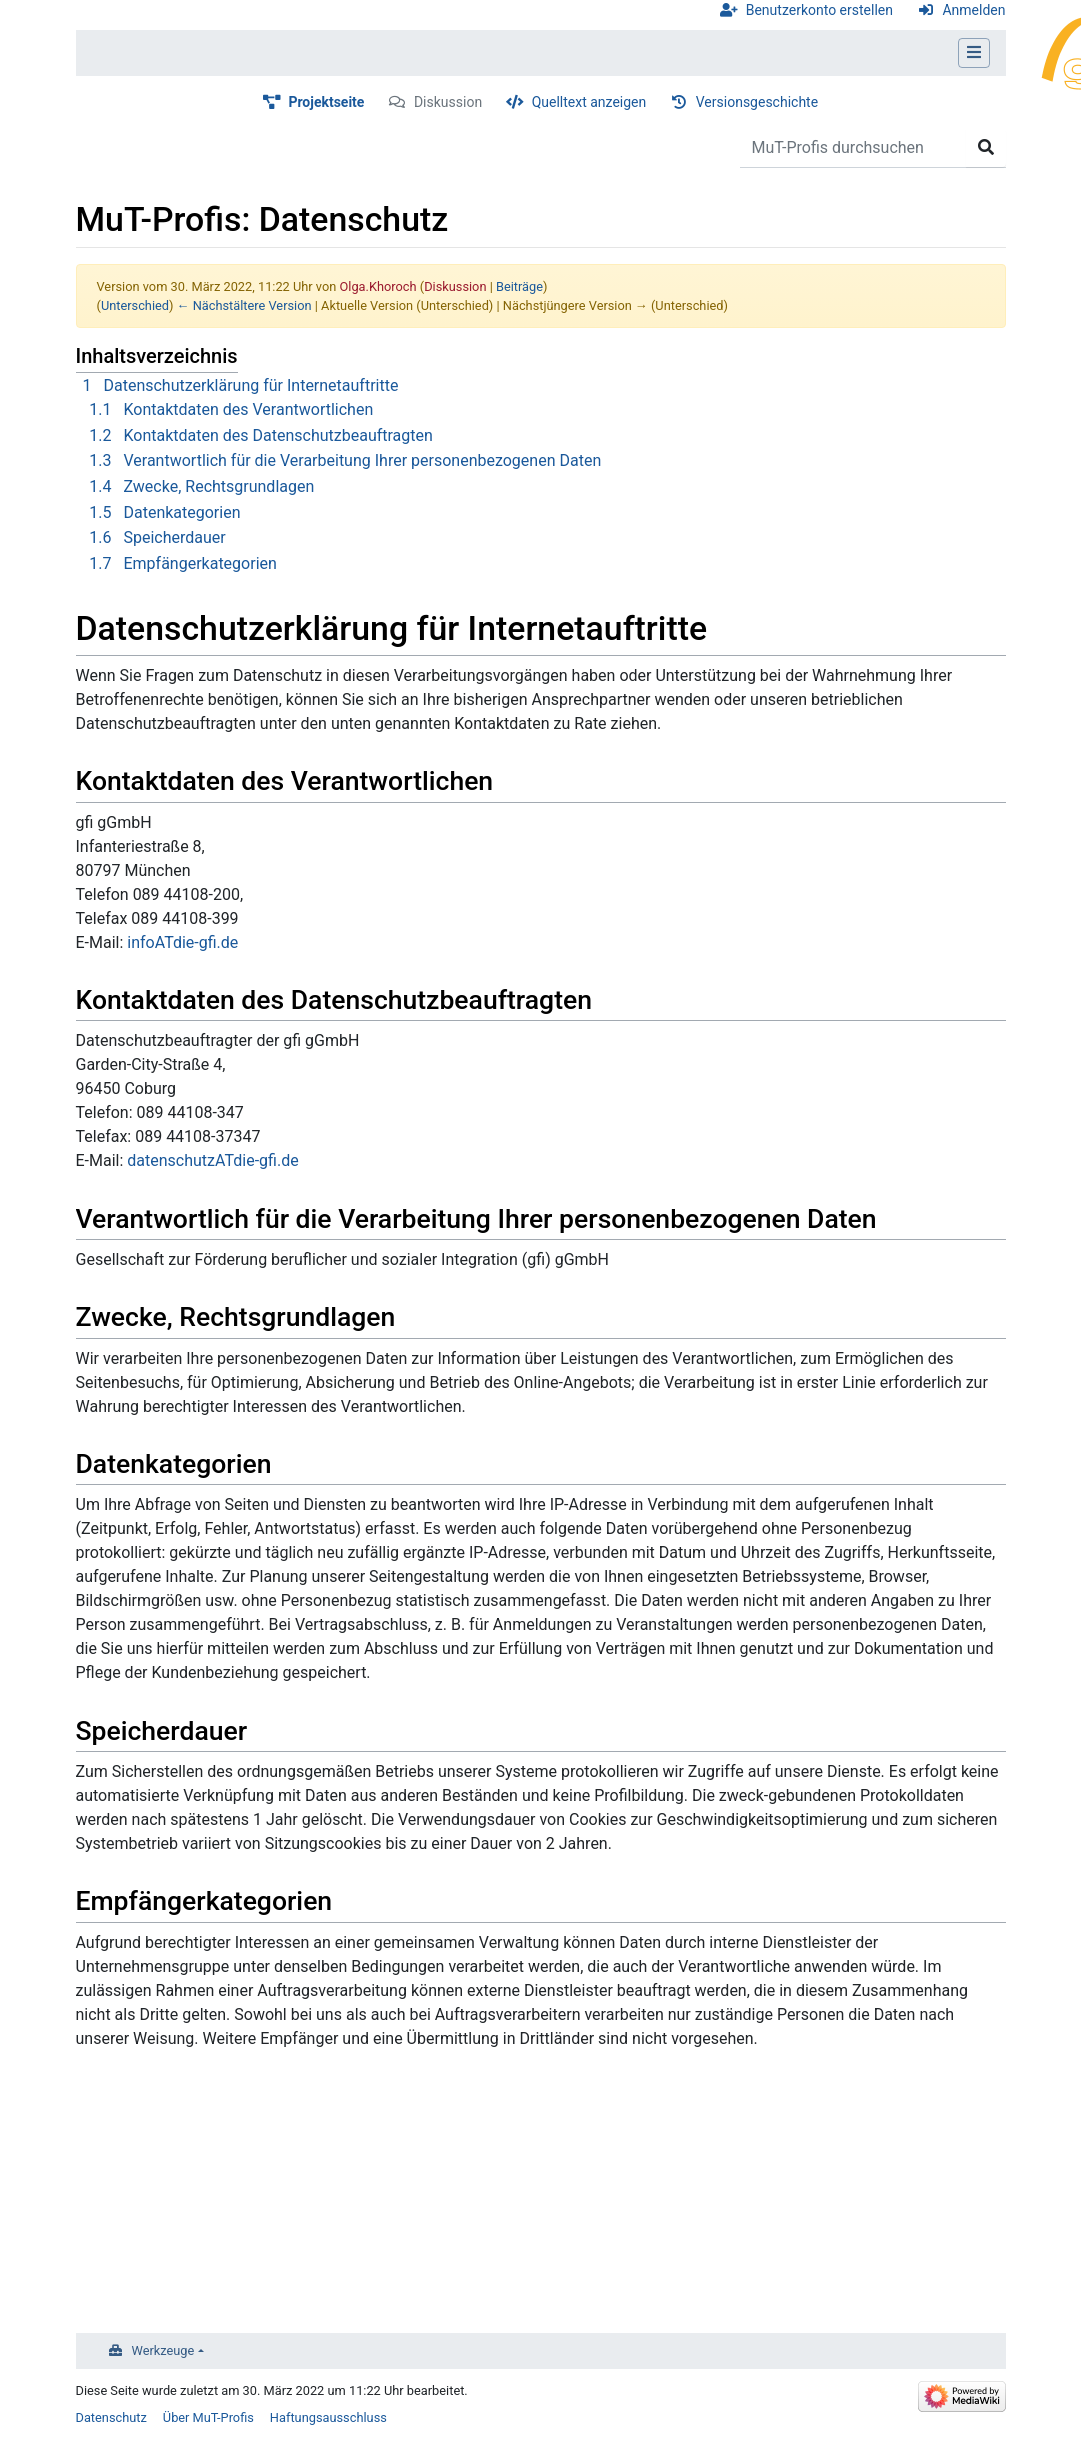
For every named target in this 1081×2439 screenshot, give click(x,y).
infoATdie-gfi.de (182, 942)
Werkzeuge (163, 2350)
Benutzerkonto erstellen (819, 10)
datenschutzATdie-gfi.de (212, 1160)
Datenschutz (111, 2417)
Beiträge (519, 286)
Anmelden (973, 10)
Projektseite (326, 102)
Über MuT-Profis (208, 2417)
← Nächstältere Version (244, 305)
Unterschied (135, 305)
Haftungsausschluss (328, 2417)
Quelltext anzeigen (589, 102)
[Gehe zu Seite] (986, 148)
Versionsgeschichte (757, 102)
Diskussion (448, 102)
